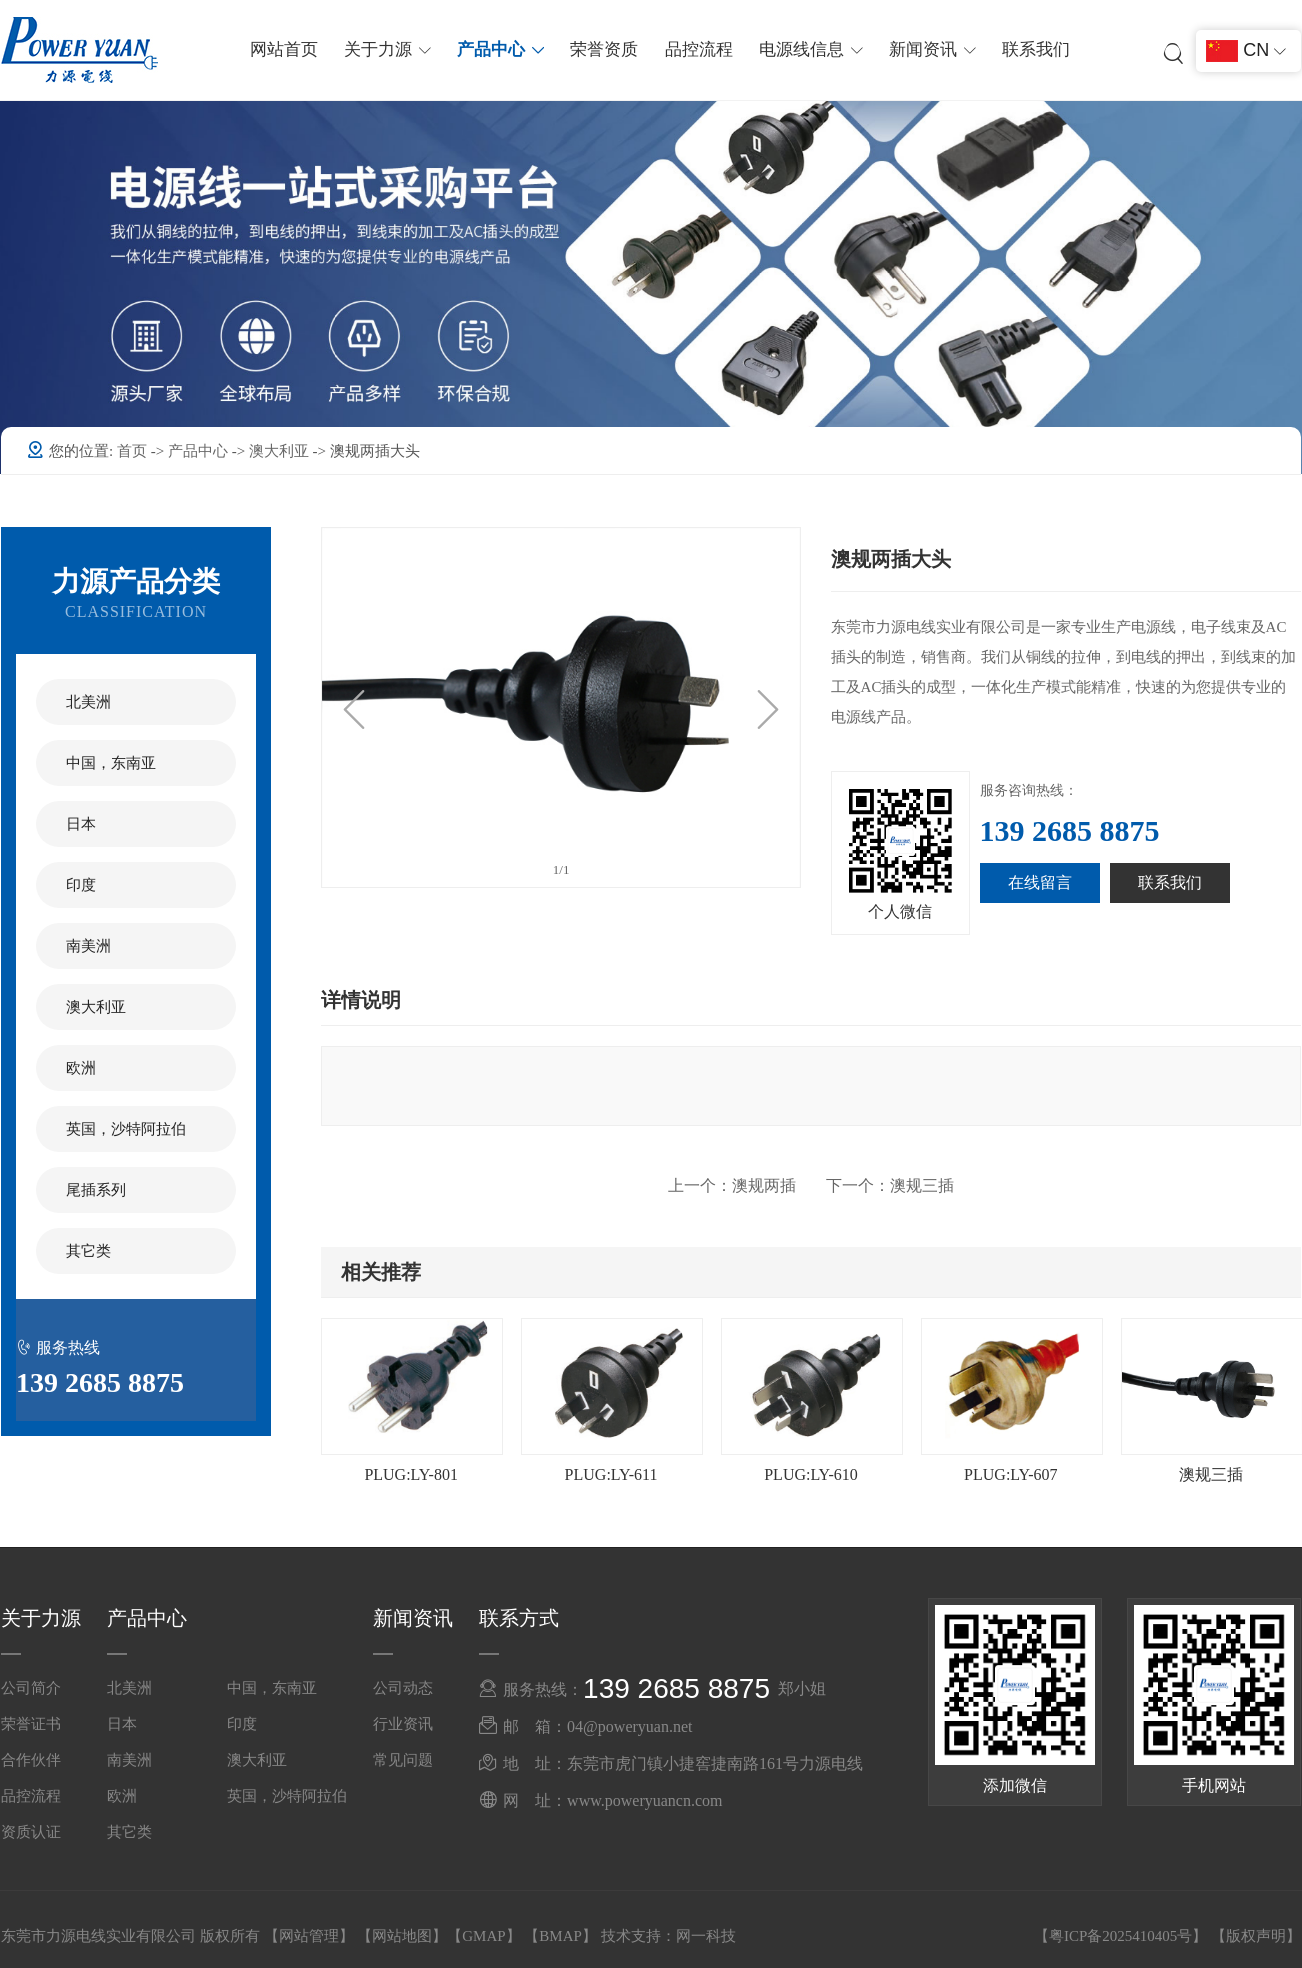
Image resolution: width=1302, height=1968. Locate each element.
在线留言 (1040, 882)
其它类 (88, 1251)
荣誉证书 (31, 1724)
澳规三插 (890, 1185)
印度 (81, 885)
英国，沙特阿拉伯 (126, 1129)
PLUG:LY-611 (611, 1474)
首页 (134, 451)
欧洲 (81, 1068)
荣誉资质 (604, 49)
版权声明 (1256, 1936)
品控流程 (699, 49)
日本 (81, 824)
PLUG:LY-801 (411, 1474)
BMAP (560, 1936)
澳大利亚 (281, 451)
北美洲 (88, 702)
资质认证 (31, 1832)
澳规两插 (732, 1185)
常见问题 (403, 1760)
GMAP (483, 1936)
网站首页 (284, 49)
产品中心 (200, 451)
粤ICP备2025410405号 (1120, 1936)
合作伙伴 (31, 1760)
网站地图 (402, 1936)
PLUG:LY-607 (1011, 1474)
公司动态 (403, 1688)
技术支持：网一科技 (668, 1936)
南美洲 (88, 946)
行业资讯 (403, 1724)
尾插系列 (96, 1190)
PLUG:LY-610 (811, 1474)
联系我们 (1036, 49)
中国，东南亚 (111, 763)
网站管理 (309, 1936)
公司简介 (31, 1688)
